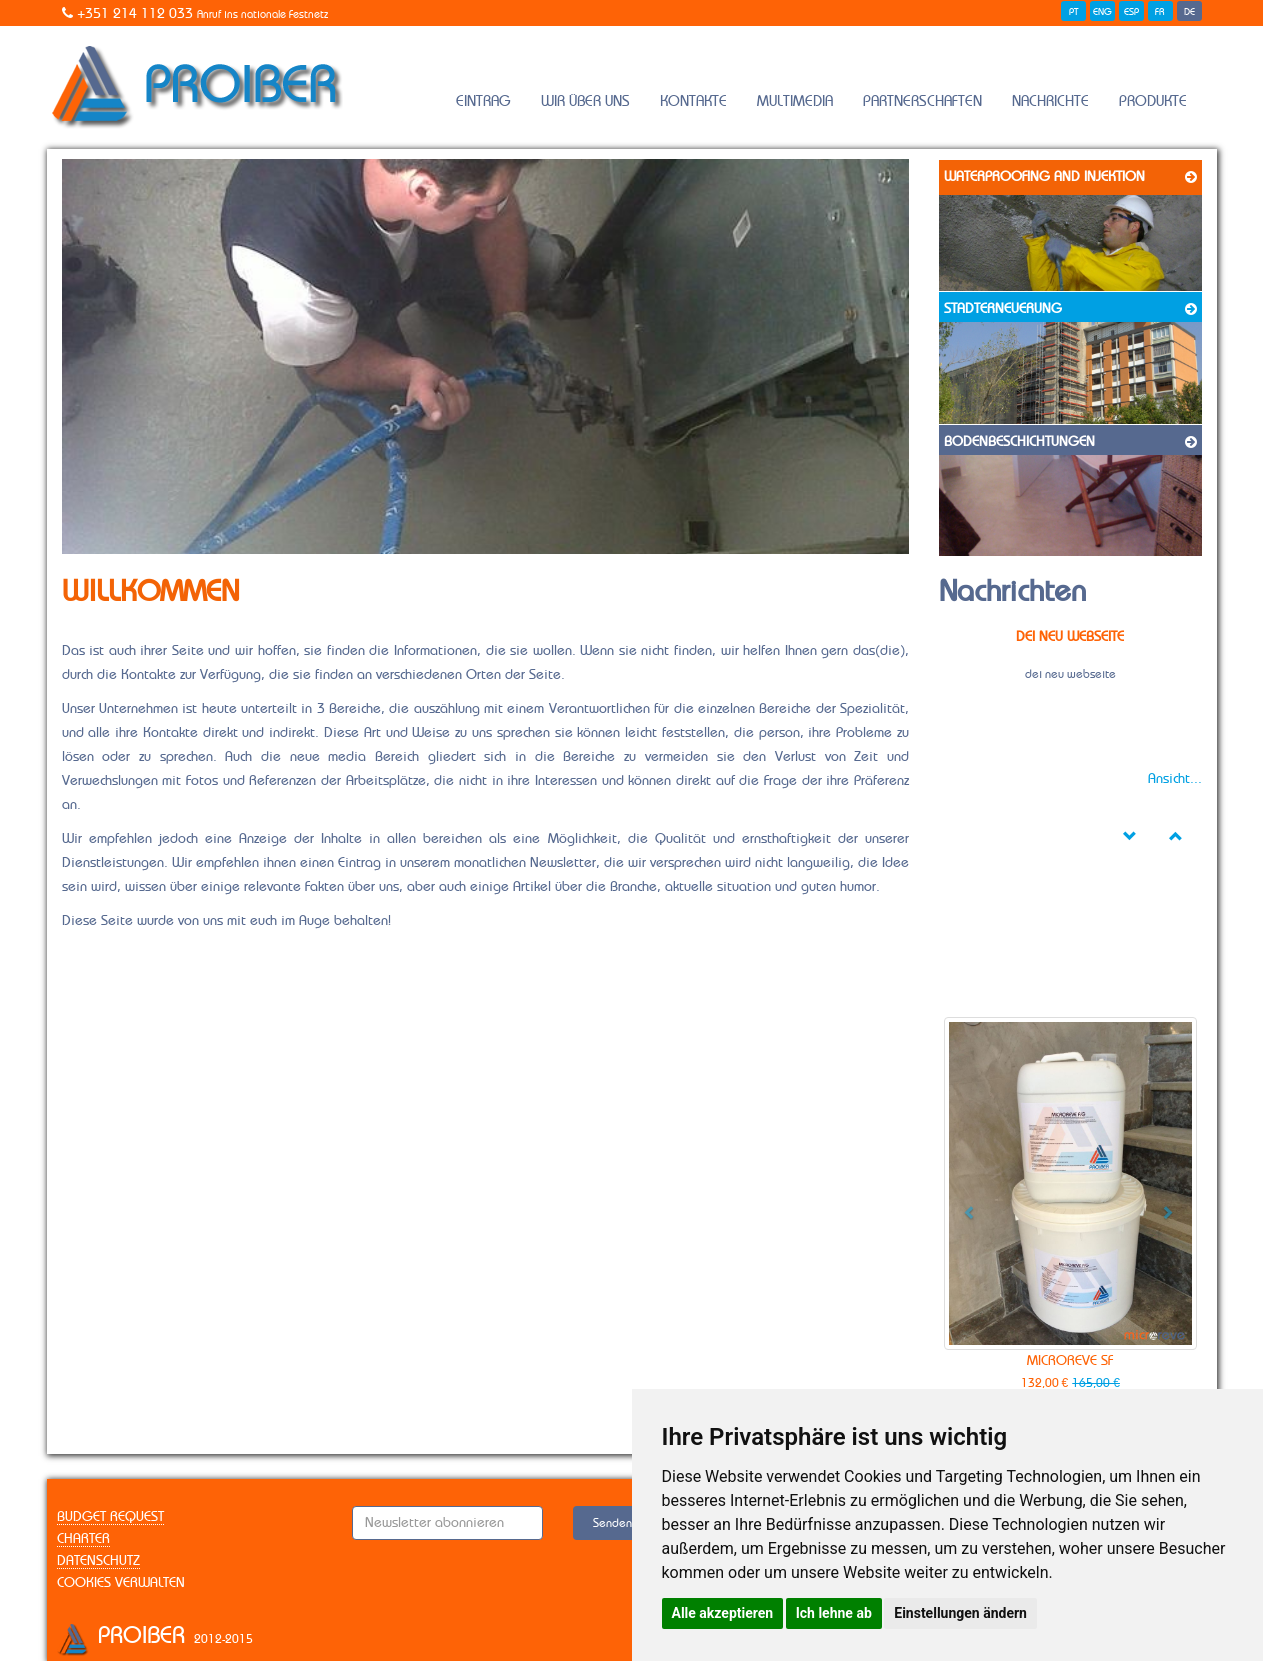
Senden (612, 1523)
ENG (1102, 12)
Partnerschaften (922, 101)
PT (1073, 12)
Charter (83, 1539)
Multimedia (795, 101)
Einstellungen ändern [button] (960, 1613)
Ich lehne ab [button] (834, 1613)
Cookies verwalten (121, 1583)
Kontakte (693, 101)
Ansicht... (1175, 779)
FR (1160, 12)
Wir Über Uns (585, 101)
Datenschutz (98, 1561)
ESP (1131, 12)
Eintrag (483, 101)
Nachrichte (1050, 101)
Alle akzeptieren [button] (723, 1613)
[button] (963, 1205)
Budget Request (110, 1517)
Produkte (1153, 101)
